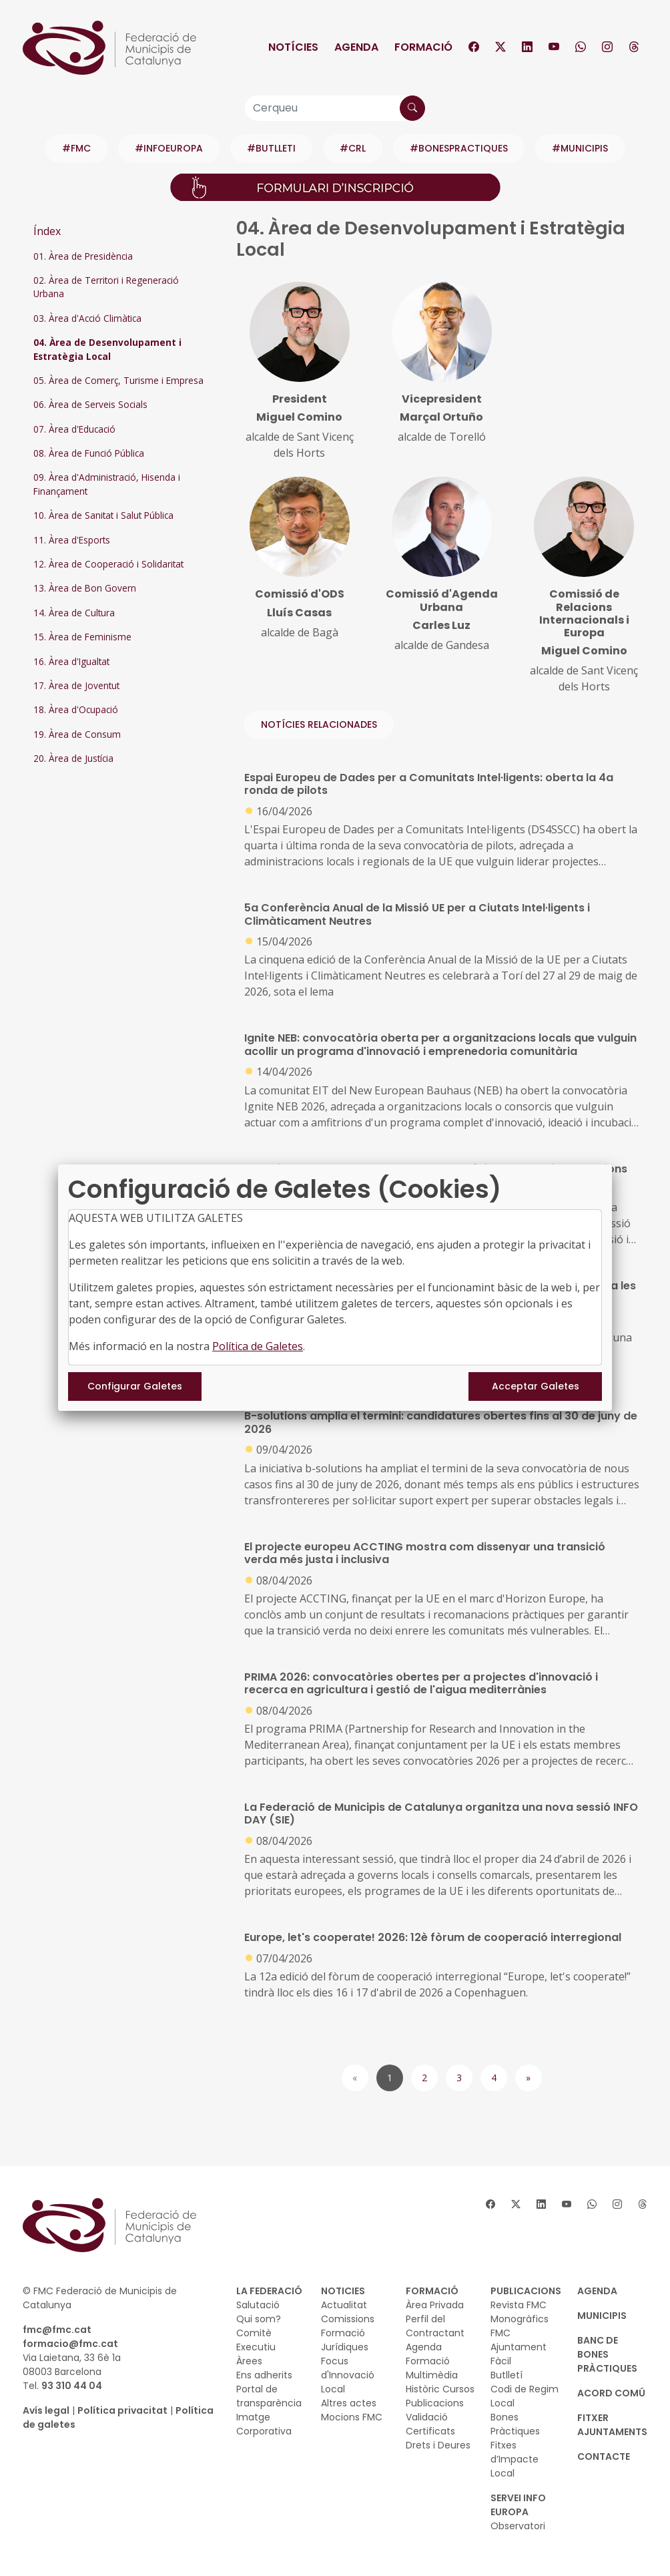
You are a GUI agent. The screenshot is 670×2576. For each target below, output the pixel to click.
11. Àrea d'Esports (71, 539)
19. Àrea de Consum (77, 734)
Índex (47, 231)
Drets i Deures (438, 2445)
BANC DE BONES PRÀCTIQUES (607, 2354)
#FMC (76, 148)
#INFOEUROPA (169, 148)
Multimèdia (432, 2375)
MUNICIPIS (602, 2315)
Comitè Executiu (256, 2340)
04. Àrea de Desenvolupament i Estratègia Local (107, 349)
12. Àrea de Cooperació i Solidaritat (108, 564)
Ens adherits (264, 2375)
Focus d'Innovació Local (347, 2375)
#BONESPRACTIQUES (459, 148)
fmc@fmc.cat (57, 2329)
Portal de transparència (269, 2396)
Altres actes (348, 2403)
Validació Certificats (430, 2424)
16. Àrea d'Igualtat (71, 661)
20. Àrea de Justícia (73, 758)
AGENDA (597, 2291)
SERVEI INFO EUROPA (518, 2505)
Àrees (249, 2361)
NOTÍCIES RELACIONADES (319, 724)
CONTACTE (603, 2456)
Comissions (347, 2319)
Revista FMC (518, 2305)
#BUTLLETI (271, 148)
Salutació (258, 2305)
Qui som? (258, 2319)
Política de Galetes (257, 1346)
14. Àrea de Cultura (74, 612)
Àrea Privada (435, 2305)
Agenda (356, 47)
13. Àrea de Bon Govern (84, 588)
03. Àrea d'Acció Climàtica (87, 318)
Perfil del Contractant (435, 2326)
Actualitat (344, 2305)
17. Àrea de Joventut (76, 685)
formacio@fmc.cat (70, 2343)
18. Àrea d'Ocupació (75, 709)
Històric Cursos (440, 2389)
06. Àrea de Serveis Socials (90, 404)
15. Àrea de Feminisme (82, 636)
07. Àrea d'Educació (74, 429)
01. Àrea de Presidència (83, 256)
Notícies (293, 47)
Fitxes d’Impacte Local (514, 2459)
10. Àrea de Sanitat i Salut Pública (103, 515)
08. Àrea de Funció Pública (88, 453)
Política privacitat (122, 2410)
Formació (423, 47)
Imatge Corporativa (264, 2424)
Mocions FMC (351, 2417)
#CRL (353, 148)
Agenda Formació (428, 2354)
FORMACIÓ (432, 2291)
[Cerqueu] (335, 108)
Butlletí (506, 2375)
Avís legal (46, 2410)
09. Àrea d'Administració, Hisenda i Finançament (106, 484)
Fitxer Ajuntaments (612, 2424)
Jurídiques (344, 2347)
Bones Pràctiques (515, 2424)
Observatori (517, 2526)
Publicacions (435, 2403)
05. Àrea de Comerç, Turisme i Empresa (118, 380)
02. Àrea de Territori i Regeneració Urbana (106, 287)
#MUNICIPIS (580, 148)
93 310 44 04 (71, 2385)
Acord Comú (611, 2393)
